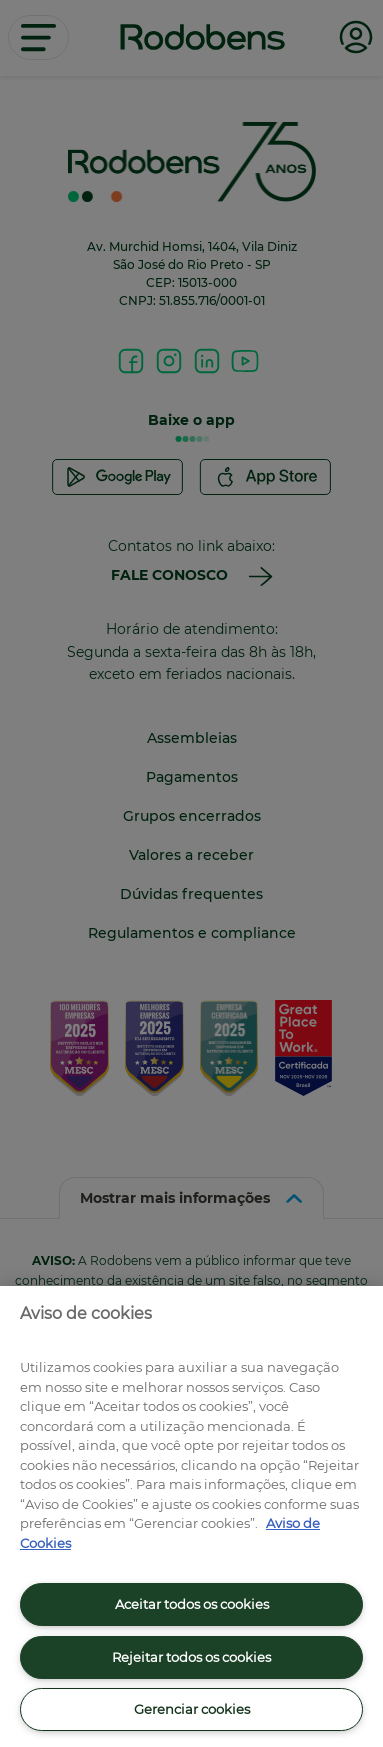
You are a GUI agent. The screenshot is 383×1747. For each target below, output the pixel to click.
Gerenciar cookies (192, 1709)
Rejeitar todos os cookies (191, 1657)
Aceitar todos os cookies (192, 1604)
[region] (191, 1516)
